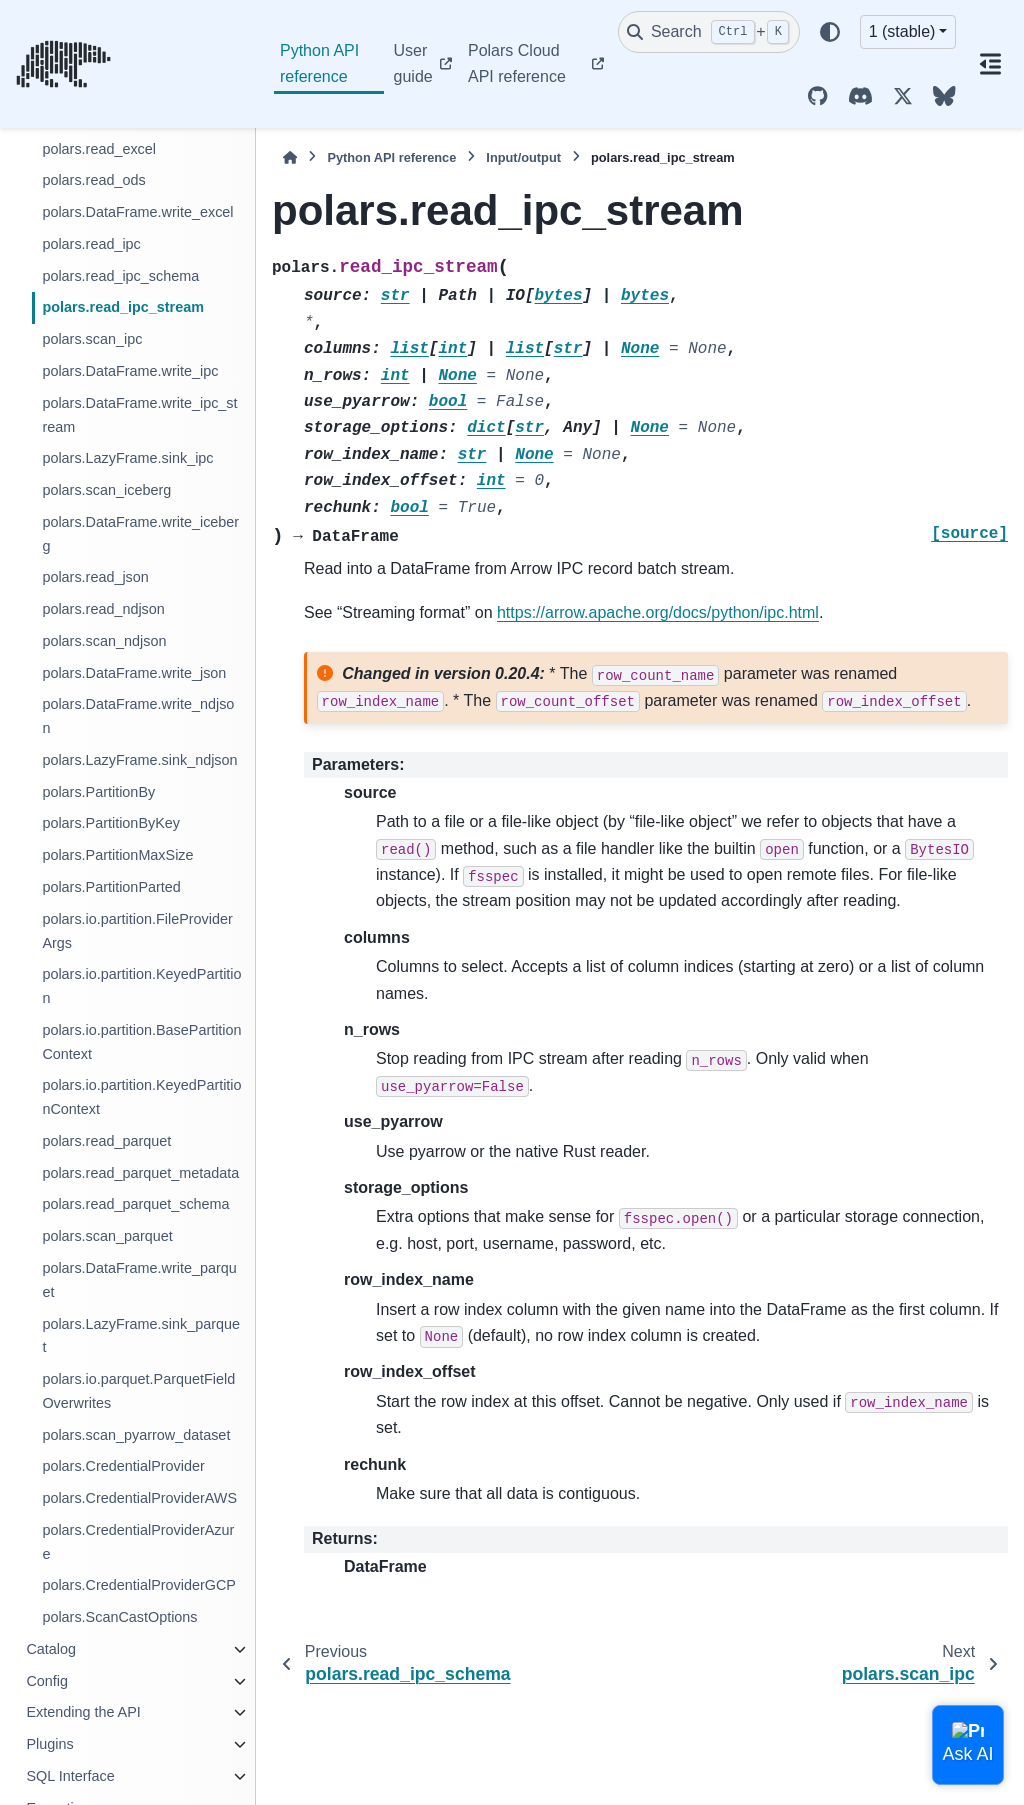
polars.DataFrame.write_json (134, 673)
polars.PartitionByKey (111, 823)
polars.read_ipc (91, 244)
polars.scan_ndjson (104, 641)
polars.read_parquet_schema (135, 1204)
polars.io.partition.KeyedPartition (141, 986)
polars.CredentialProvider (123, 1466)
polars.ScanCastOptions (119, 1617)
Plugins (49, 1744)
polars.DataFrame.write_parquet (139, 1280)
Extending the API (83, 1712)
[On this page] (990, 64)
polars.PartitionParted (111, 887)
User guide (413, 63)
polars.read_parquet (106, 1141)
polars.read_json (95, 577)
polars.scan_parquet (107, 1236)
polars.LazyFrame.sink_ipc (127, 458)
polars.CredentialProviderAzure (138, 1542)
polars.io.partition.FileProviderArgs (137, 931)
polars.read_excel (99, 149)
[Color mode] (830, 32)
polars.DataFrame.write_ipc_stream (139, 415)
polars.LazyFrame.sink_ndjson (139, 760)
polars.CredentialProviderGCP (139, 1585)
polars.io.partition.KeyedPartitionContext (141, 1097)
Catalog (51, 1649)
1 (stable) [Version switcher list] (902, 31)
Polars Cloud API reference (517, 63)
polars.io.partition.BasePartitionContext (141, 1042)
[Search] (709, 32)
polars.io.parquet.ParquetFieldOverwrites (138, 1391)
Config (47, 1681)
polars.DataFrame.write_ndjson (138, 716)
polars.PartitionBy (98, 792)
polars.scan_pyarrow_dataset (136, 1435)
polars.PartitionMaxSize (117, 855)
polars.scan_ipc (92, 339)
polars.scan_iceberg (106, 490)
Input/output (523, 157)
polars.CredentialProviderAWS (139, 1498)
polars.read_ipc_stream (123, 307)
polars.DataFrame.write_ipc (130, 371)
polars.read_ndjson (103, 609)
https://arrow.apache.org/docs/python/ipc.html (658, 612)
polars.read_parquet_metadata (140, 1173)
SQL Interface (70, 1776)
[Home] (290, 157)
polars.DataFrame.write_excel (137, 212)
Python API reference (319, 63)
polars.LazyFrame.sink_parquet (141, 1336)
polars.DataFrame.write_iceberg (140, 534)
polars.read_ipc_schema (120, 276)
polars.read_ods (93, 180)
